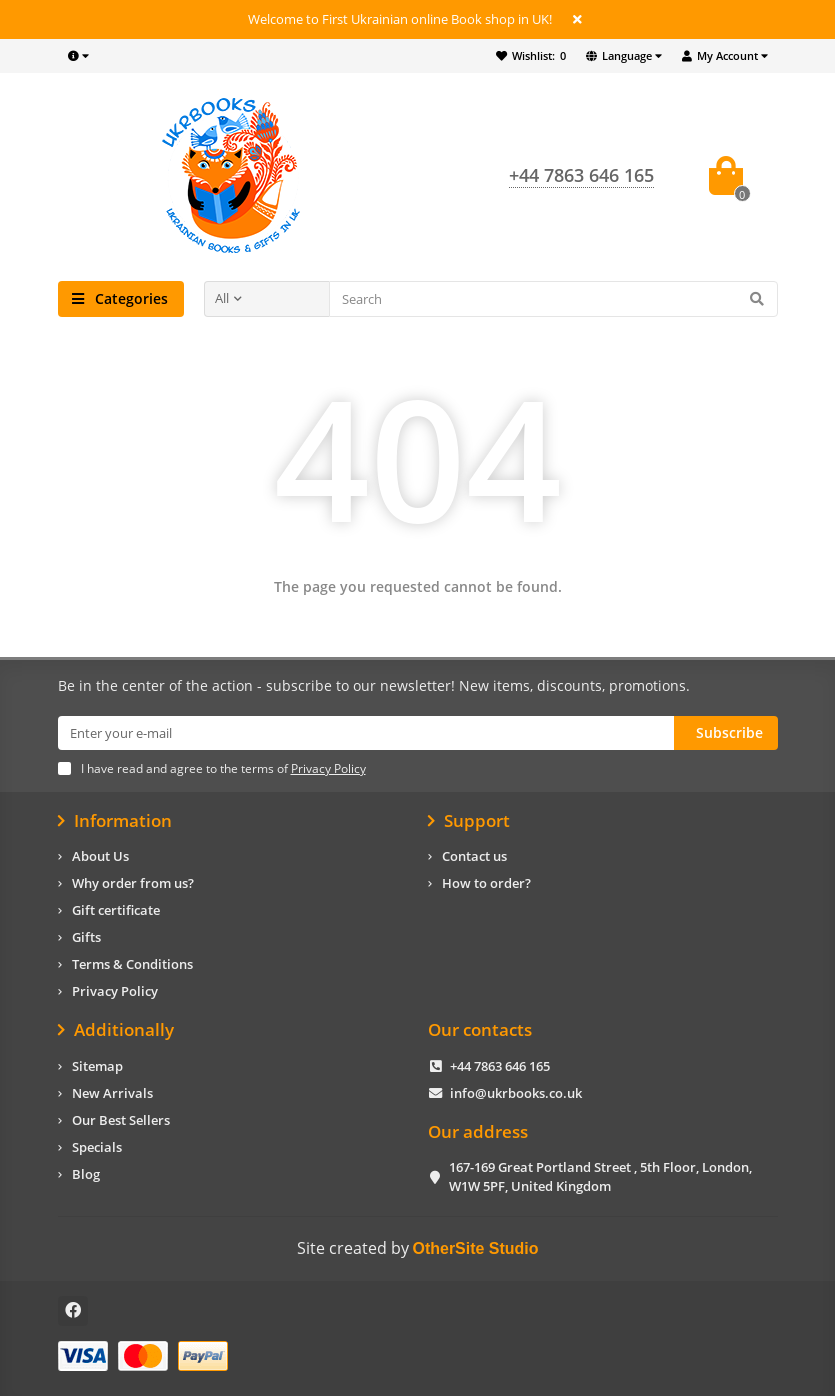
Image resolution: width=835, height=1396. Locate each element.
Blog (86, 1174)
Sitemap (97, 1066)
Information (115, 821)
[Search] (553, 299)
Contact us (474, 856)
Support (469, 821)
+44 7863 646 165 (500, 1066)
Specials (97, 1147)
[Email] (366, 733)
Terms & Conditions (132, 964)
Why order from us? (133, 883)
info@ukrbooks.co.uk (516, 1093)
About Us (100, 856)
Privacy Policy (115, 991)
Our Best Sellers (121, 1120)
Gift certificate (116, 910)
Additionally (116, 1030)
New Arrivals (112, 1093)
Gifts (86, 937)
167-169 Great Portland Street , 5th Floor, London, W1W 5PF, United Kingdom (600, 1176)
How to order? (486, 883)
